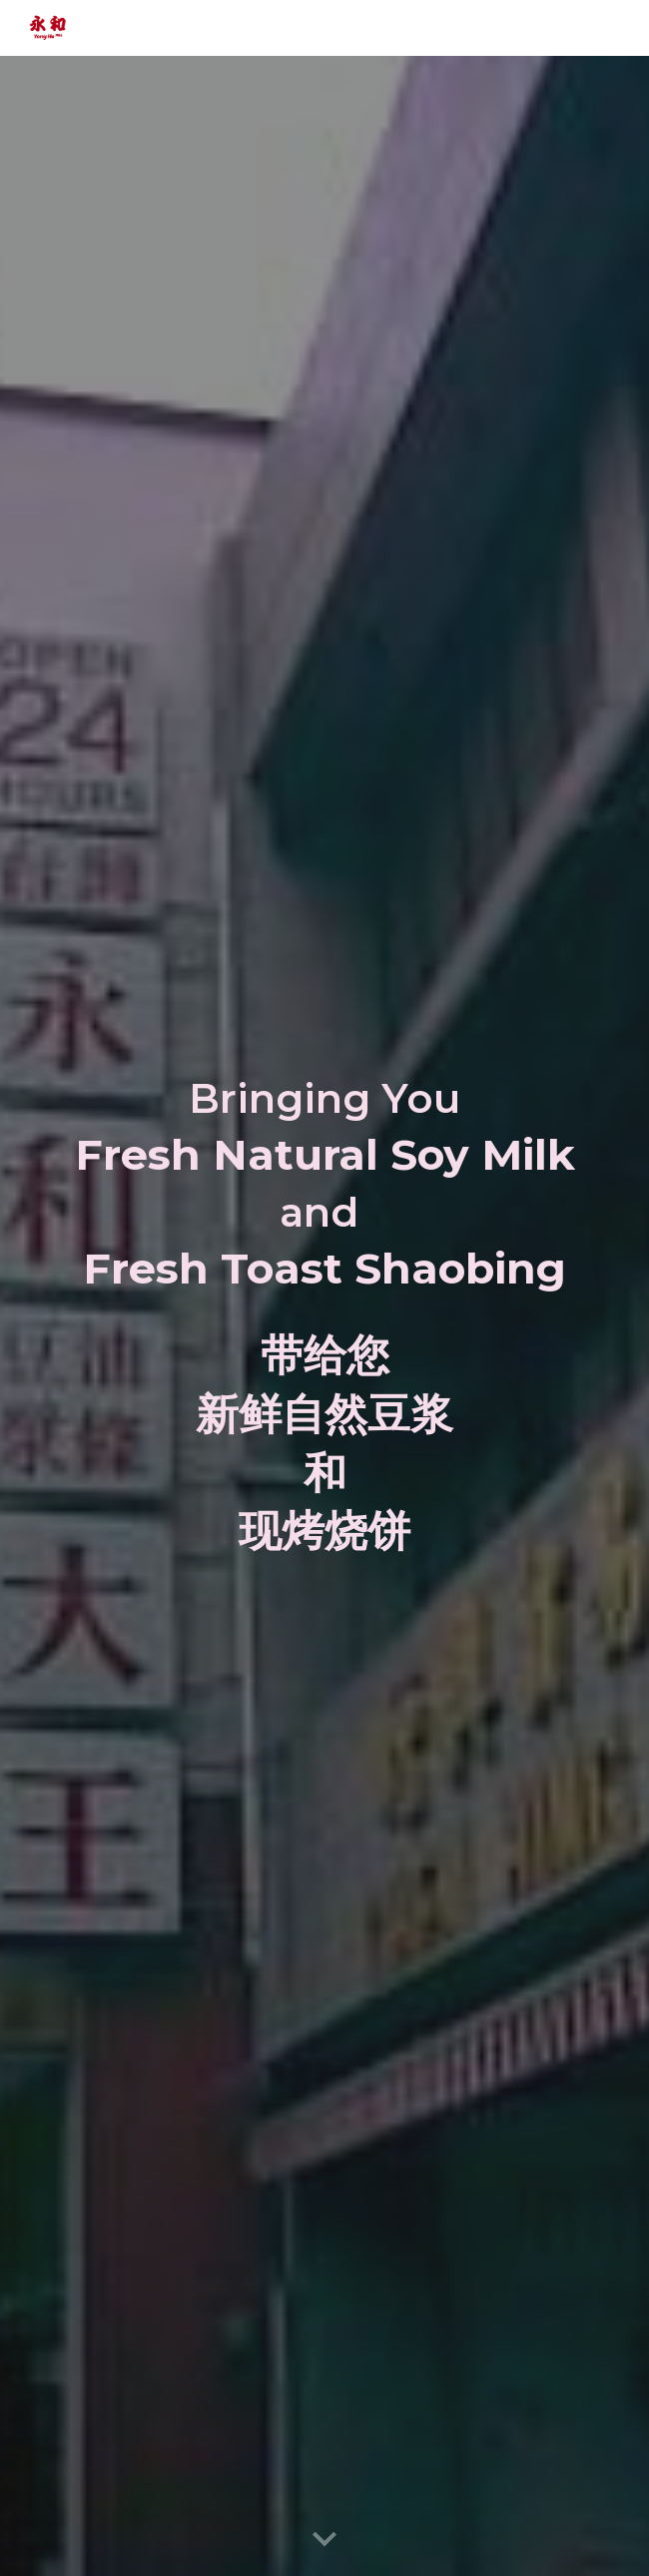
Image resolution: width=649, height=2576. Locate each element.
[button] (324, 2540)
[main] (324, 1184)
